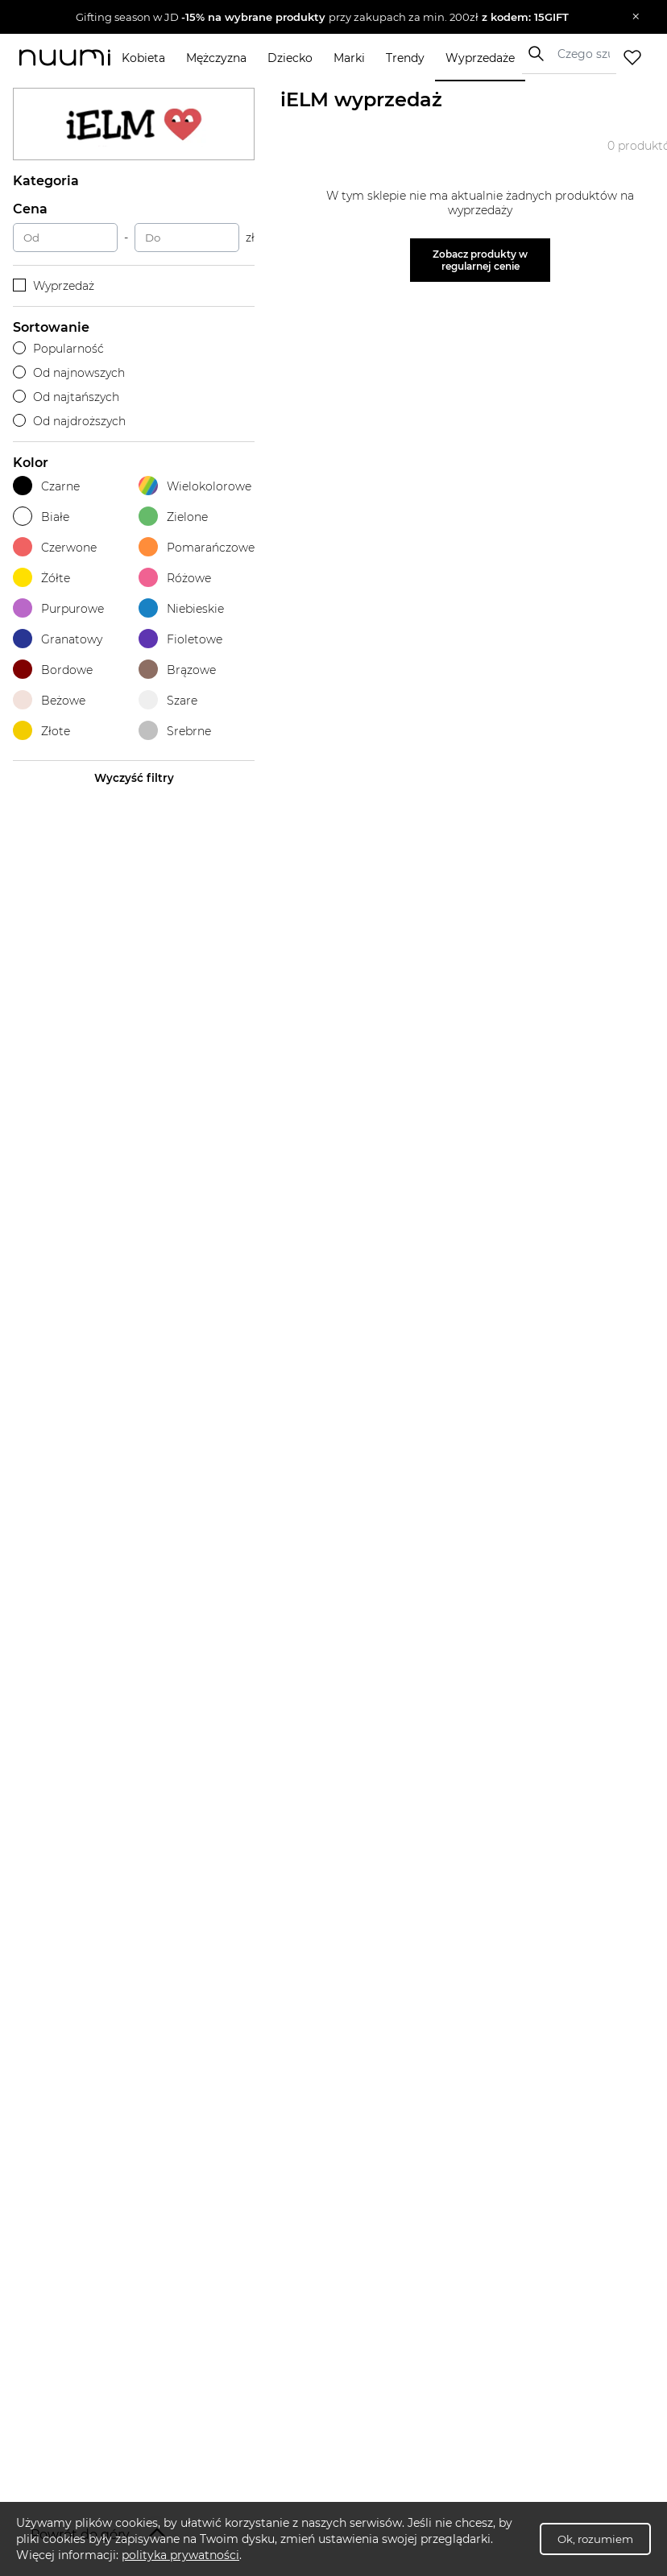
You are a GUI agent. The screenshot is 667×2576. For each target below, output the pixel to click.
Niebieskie (181, 608)
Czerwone (55, 547)
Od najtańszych (66, 397)
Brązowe (177, 669)
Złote (41, 731)
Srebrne (175, 731)
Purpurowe (58, 608)
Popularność (58, 348)
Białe (41, 516)
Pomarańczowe (197, 547)
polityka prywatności (180, 2555)
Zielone (173, 516)
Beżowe (49, 700)
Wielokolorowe (195, 486)
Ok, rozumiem (595, 2539)
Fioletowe (180, 639)
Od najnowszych (69, 373)
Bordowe (53, 669)
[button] (322, 17)
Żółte (41, 578)
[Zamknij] (636, 17)
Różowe (175, 578)
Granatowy (57, 639)
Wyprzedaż (53, 286)
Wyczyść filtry (134, 777)
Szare (168, 700)
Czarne (46, 486)
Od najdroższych (69, 421)
